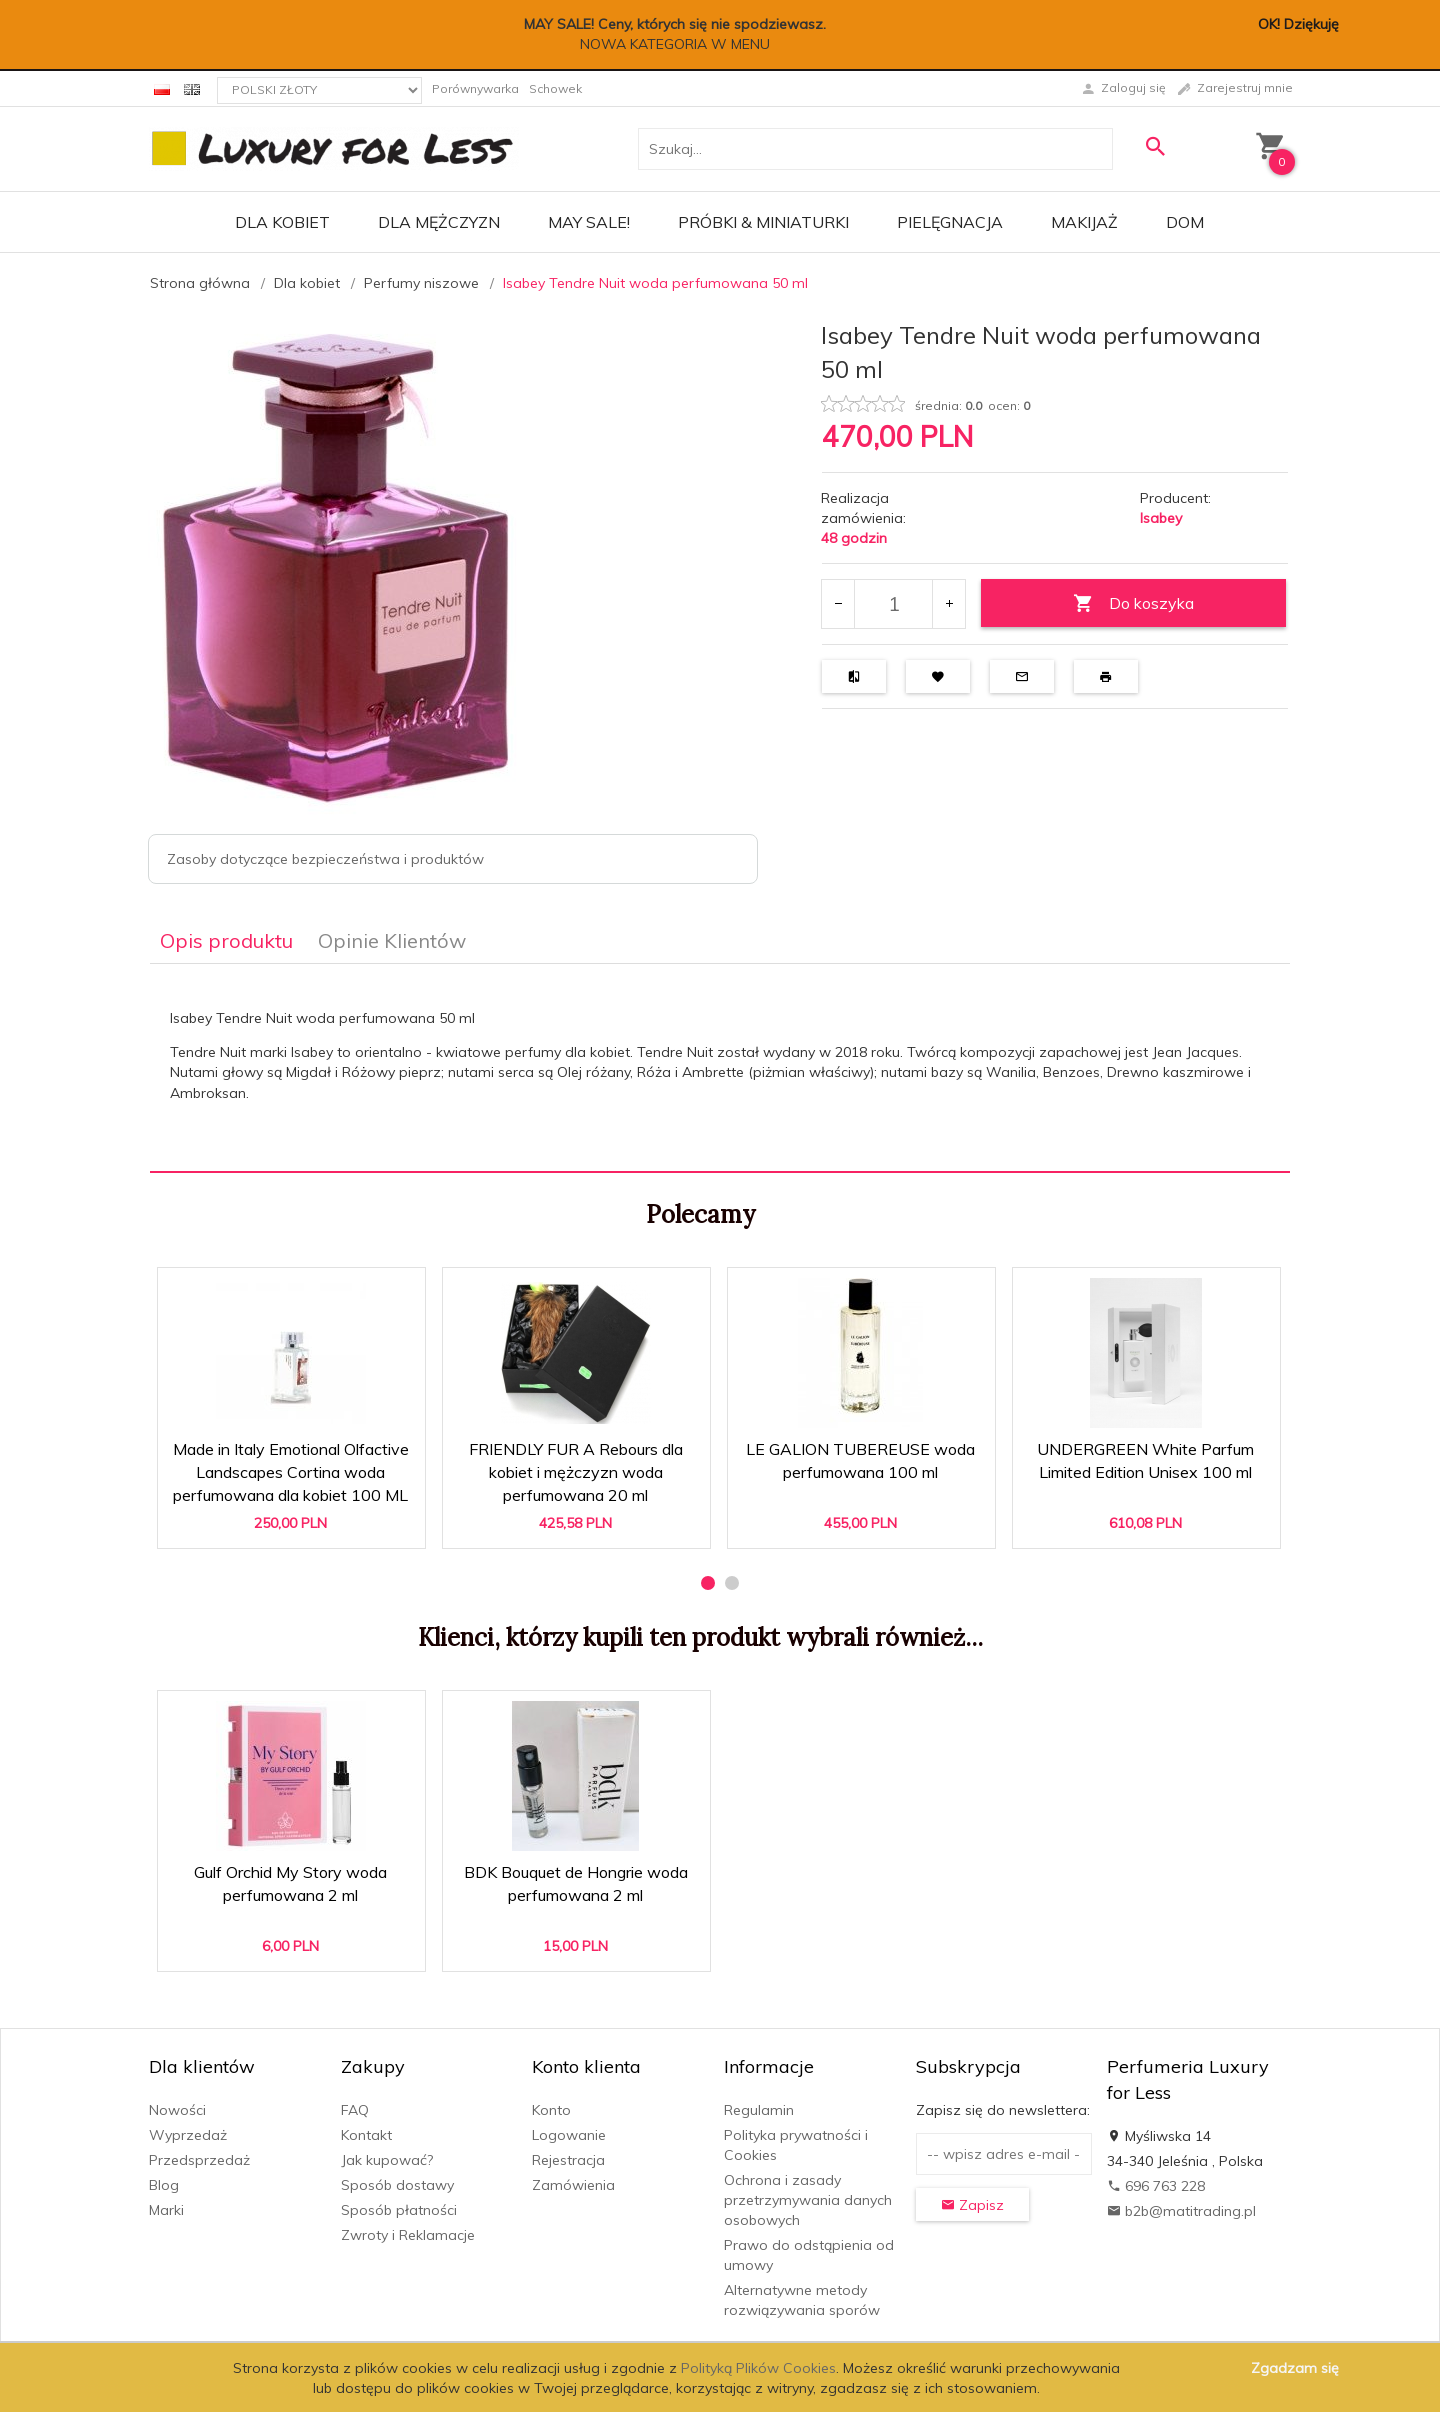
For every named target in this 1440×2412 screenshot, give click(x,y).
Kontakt (366, 2135)
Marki (166, 2210)
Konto (551, 2110)
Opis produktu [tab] (226, 940)
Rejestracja (568, 2160)
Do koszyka (1133, 603)
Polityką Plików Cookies (758, 2368)
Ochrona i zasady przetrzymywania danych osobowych (808, 2200)
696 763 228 (1156, 2186)
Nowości (177, 2110)
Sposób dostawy (397, 2185)
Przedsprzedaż (199, 2160)
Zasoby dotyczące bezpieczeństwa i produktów (325, 859)
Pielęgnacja (950, 222)
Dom (1185, 222)
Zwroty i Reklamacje (408, 2235)
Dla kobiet (282, 222)
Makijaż (1084, 222)
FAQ (355, 2110)
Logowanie (569, 2135)
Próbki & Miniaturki (763, 222)
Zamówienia (573, 2185)
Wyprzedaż (188, 2135)
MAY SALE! (589, 222)
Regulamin (759, 2110)
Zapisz (972, 2205)
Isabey (1161, 518)
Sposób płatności (399, 2210)
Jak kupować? (387, 2160)
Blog (164, 2185)
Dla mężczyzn (439, 222)
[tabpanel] (720, 1067)
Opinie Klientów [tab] (392, 940)
